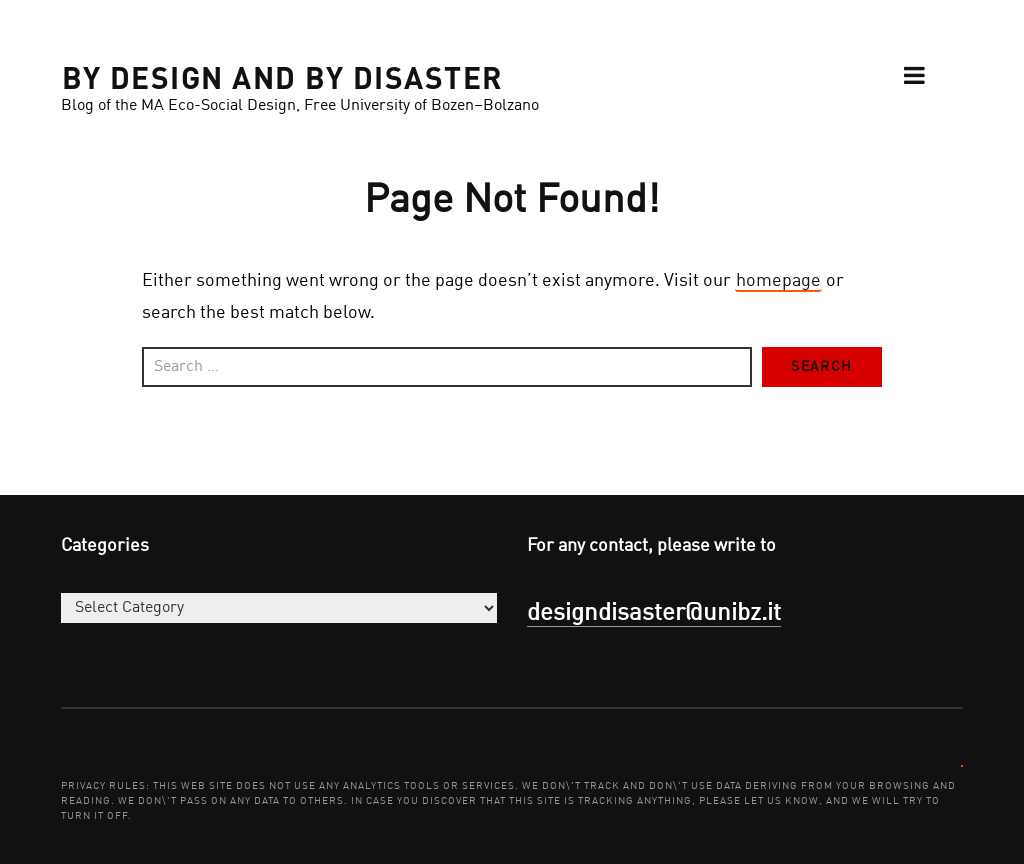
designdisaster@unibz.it (654, 614)
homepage (778, 281)
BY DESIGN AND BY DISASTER (283, 76)
